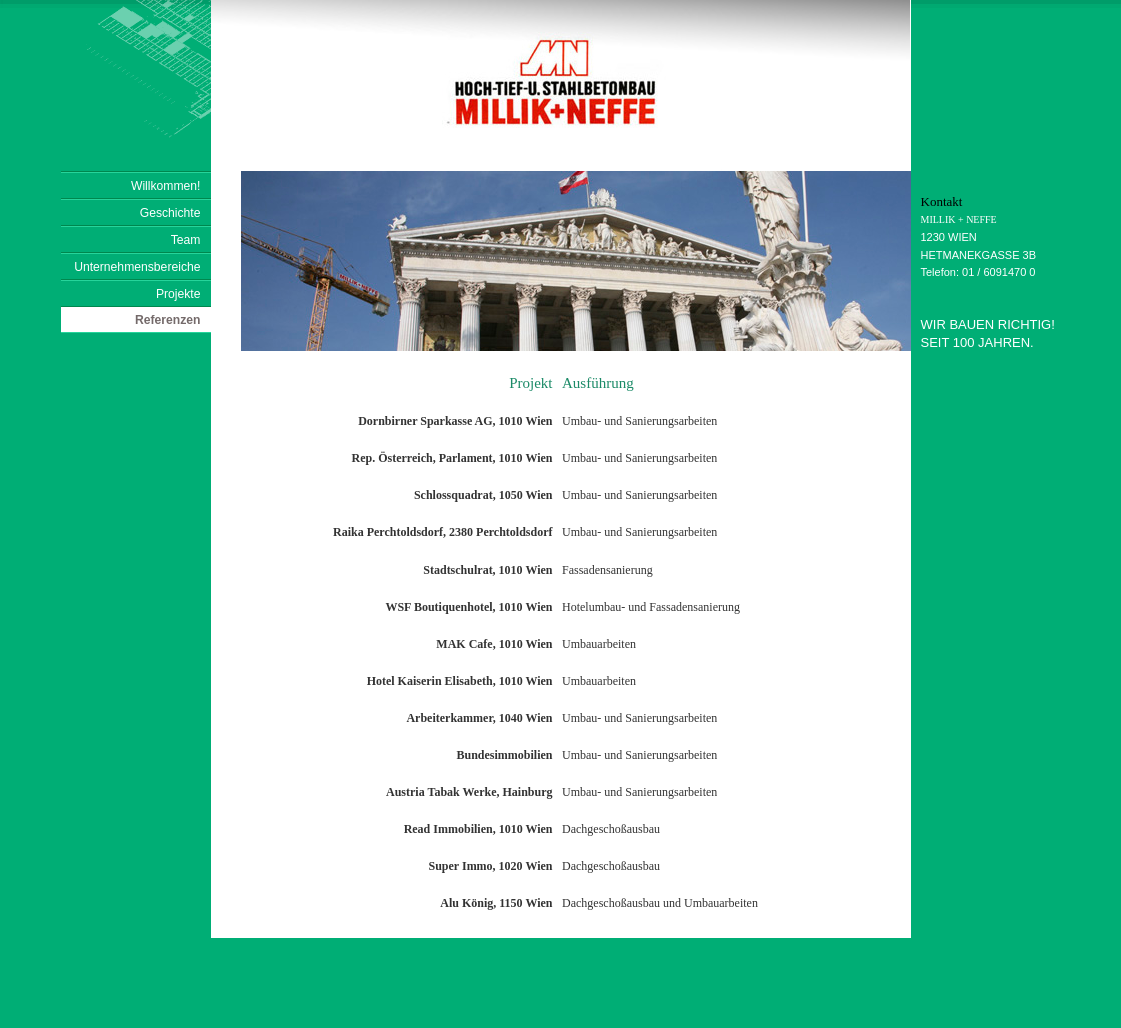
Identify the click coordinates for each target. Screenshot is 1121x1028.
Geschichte (170, 213)
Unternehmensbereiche (137, 267)
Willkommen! (166, 186)
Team (186, 240)
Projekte (178, 294)
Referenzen (168, 320)
